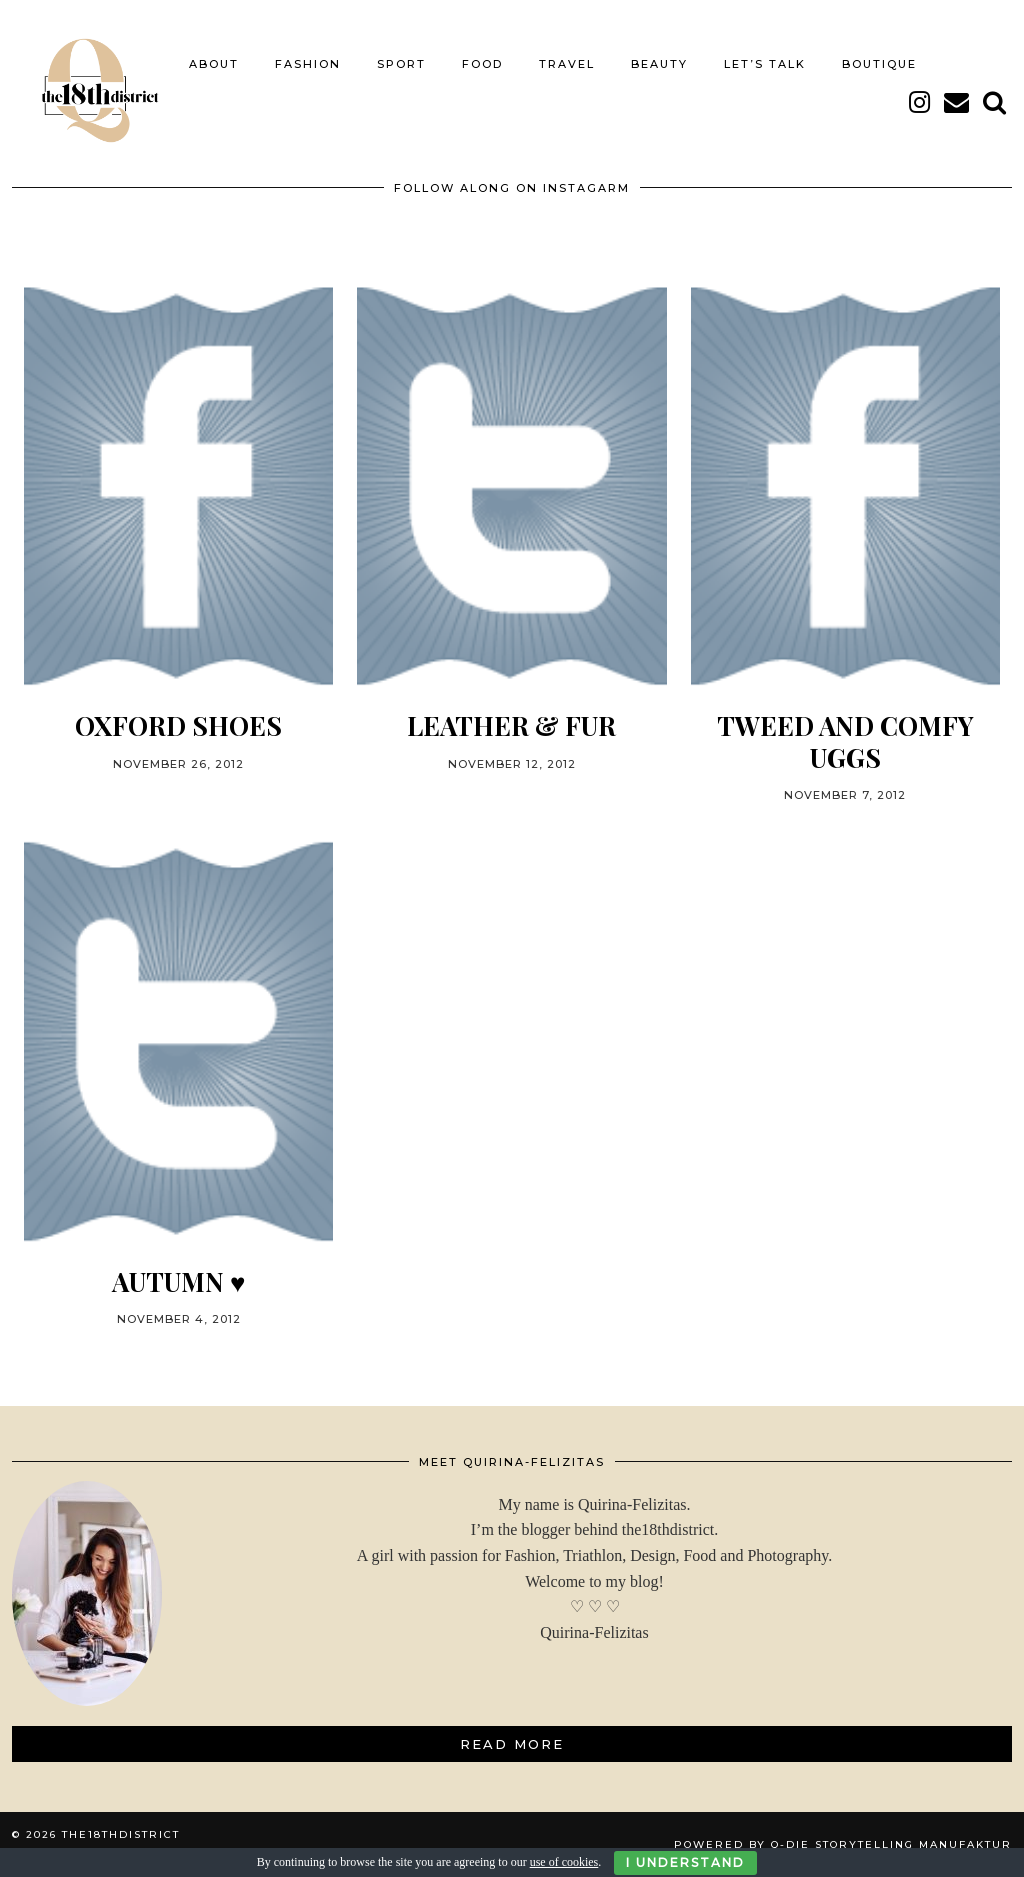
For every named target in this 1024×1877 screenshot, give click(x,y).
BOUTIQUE (879, 64)
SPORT (401, 64)
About (214, 64)
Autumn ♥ (178, 1281)
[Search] (995, 102)
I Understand (685, 1862)
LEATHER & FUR (511, 725)
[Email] (957, 102)
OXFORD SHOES (178, 725)
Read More (512, 1744)
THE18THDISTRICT (121, 1834)
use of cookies (564, 1862)
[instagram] (920, 102)
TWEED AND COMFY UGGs (845, 741)
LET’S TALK (765, 64)
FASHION (308, 64)
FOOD (482, 64)
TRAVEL (567, 64)
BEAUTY (659, 64)
